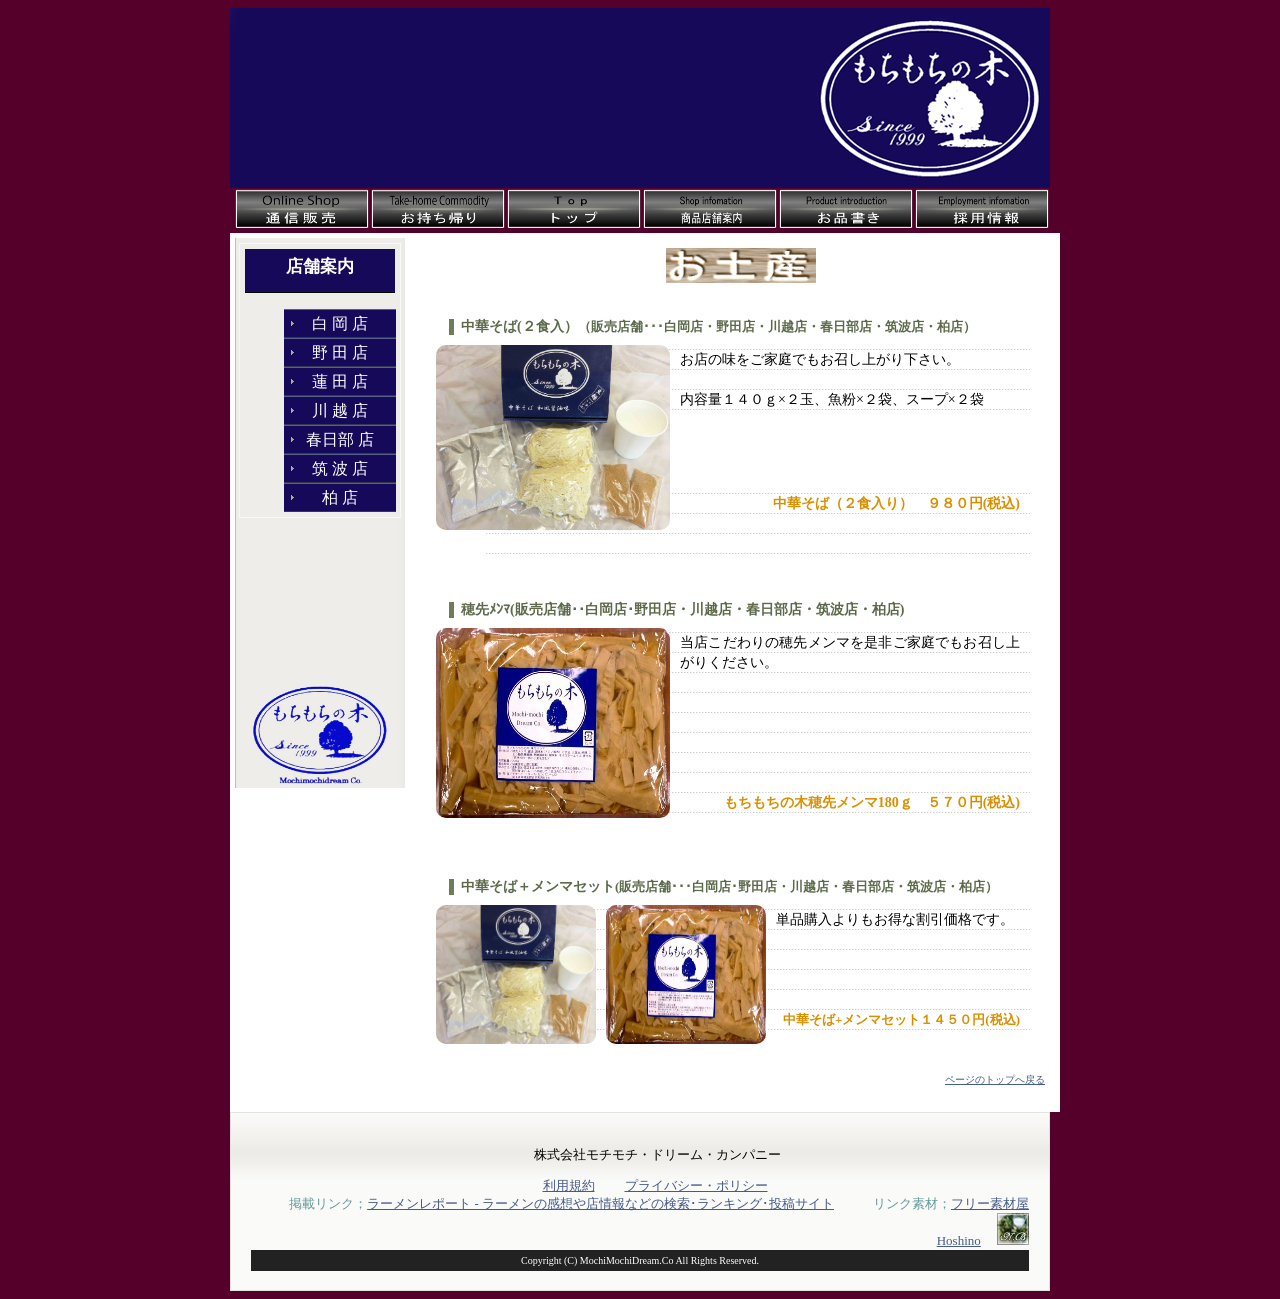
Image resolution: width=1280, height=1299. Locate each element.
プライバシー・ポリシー (696, 1185)
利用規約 (569, 1185)
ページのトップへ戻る (995, 1079)
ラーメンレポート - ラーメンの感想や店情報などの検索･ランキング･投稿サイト (600, 1203)
